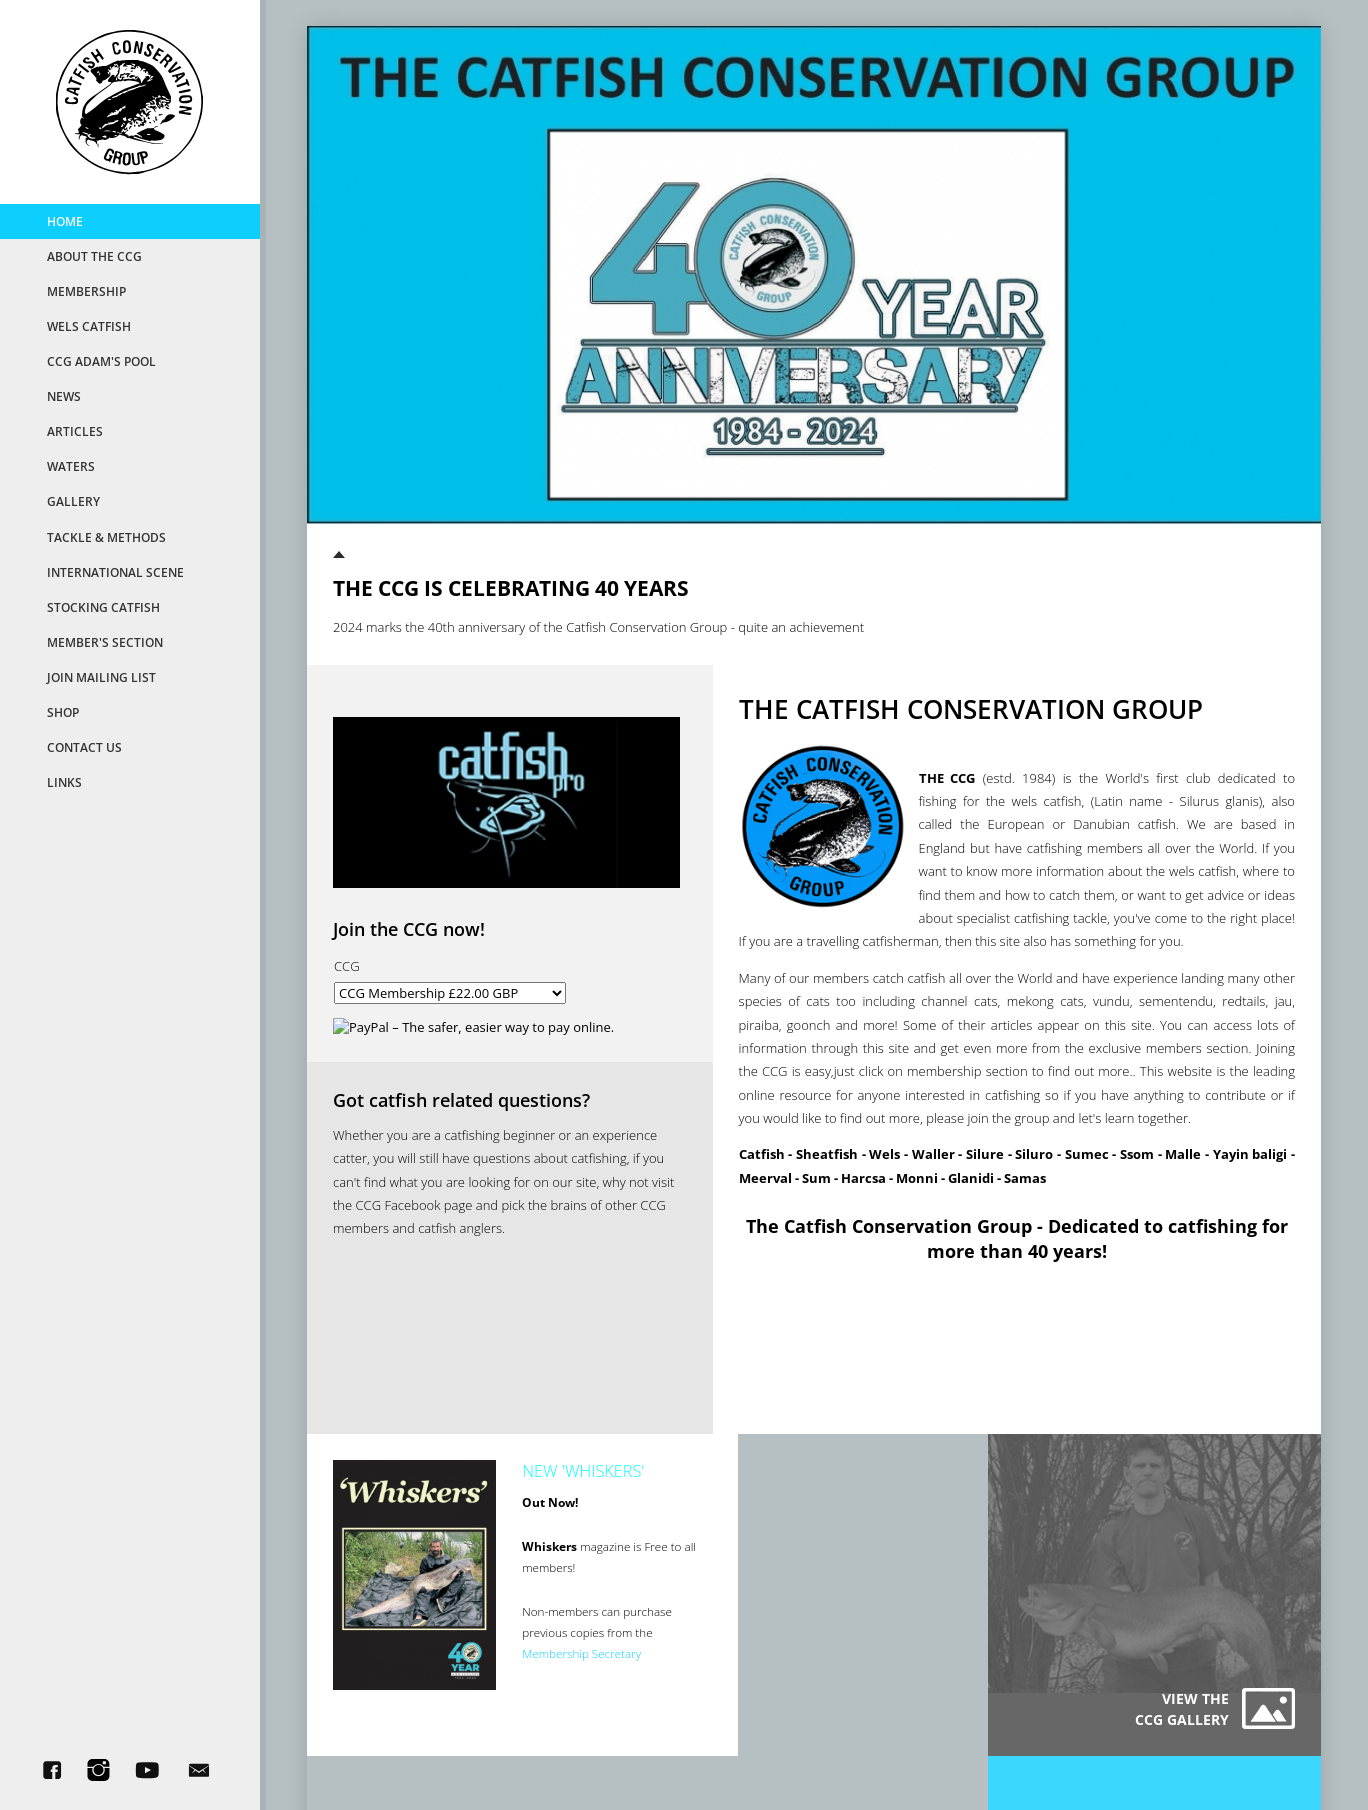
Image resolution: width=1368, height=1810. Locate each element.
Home (65, 221)
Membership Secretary (569, 1655)
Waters (71, 466)
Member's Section (105, 642)
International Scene (115, 572)
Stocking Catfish (103, 607)
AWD (861, 1763)
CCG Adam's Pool (101, 361)
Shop (63, 712)
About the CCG (94, 256)
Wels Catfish (89, 326)
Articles (75, 431)
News (64, 396)
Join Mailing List (101, 677)
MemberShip (86, 291)
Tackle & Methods (106, 537)
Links (64, 782)
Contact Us (84, 747)
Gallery (73, 501)
